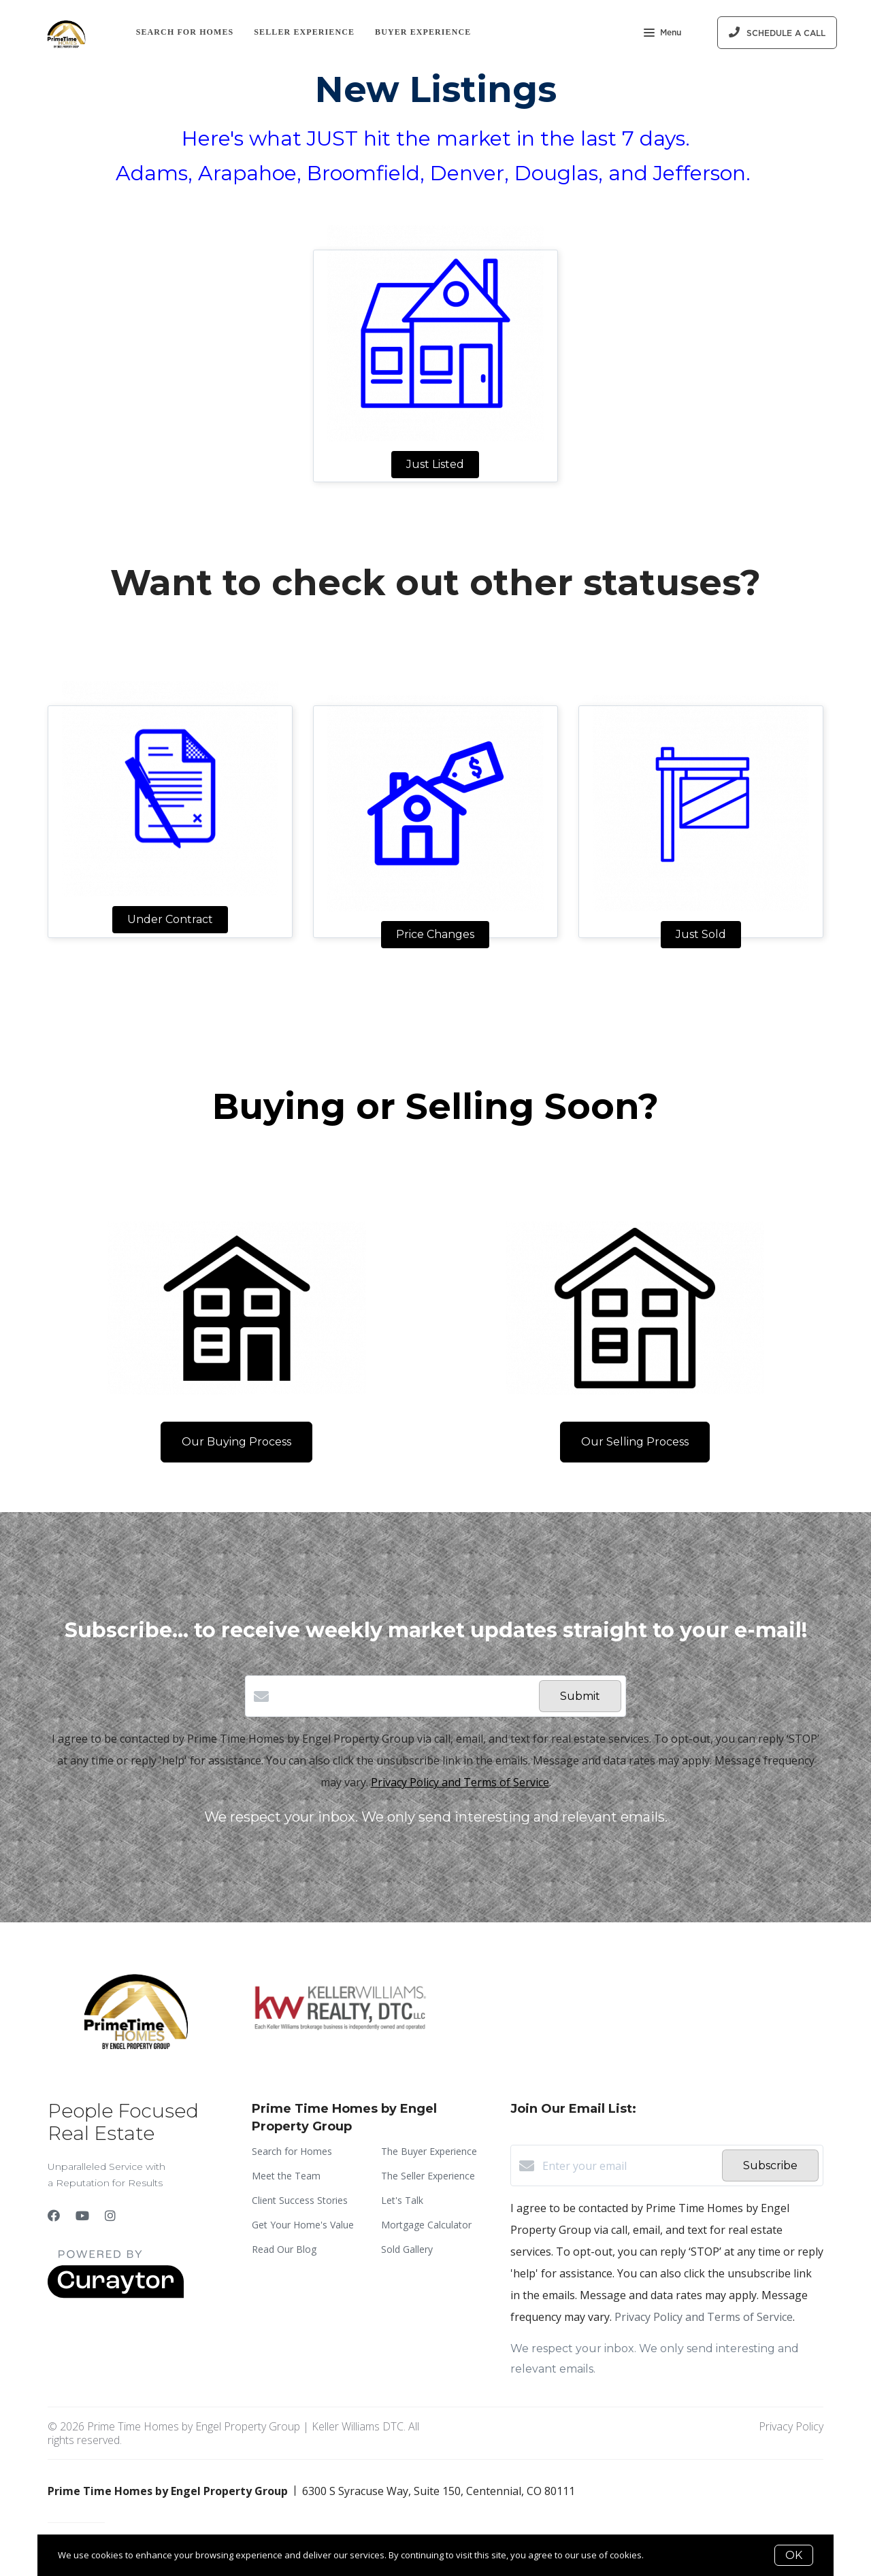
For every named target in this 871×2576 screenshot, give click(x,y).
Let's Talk (402, 2200)
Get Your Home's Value (303, 2224)
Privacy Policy (791, 2426)
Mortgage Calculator (426, 2224)
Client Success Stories (300, 2200)
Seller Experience (304, 32)
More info (666, 2555)
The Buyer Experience (429, 2151)
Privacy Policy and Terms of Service (460, 1782)
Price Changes (435, 934)
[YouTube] (82, 2215)
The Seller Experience (428, 2175)
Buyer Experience (423, 32)
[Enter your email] (628, 2165)
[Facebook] (54, 2215)
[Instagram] (110, 2215)
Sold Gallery (407, 2249)
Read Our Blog (284, 2249)
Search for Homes (185, 32)
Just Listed (435, 464)
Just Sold (701, 934)
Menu (662, 34)
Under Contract (170, 919)
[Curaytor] (116, 2294)
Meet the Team (286, 2175)
